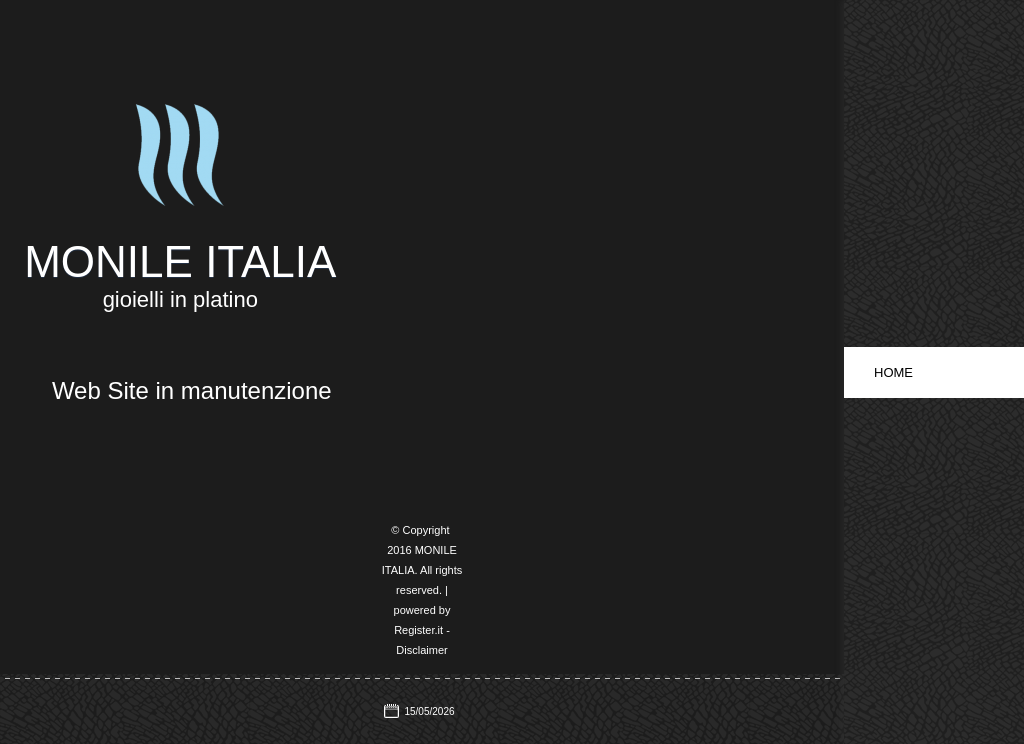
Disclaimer (421, 650)
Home (893, 372)
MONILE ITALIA (180, 262)
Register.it (418, 630)
